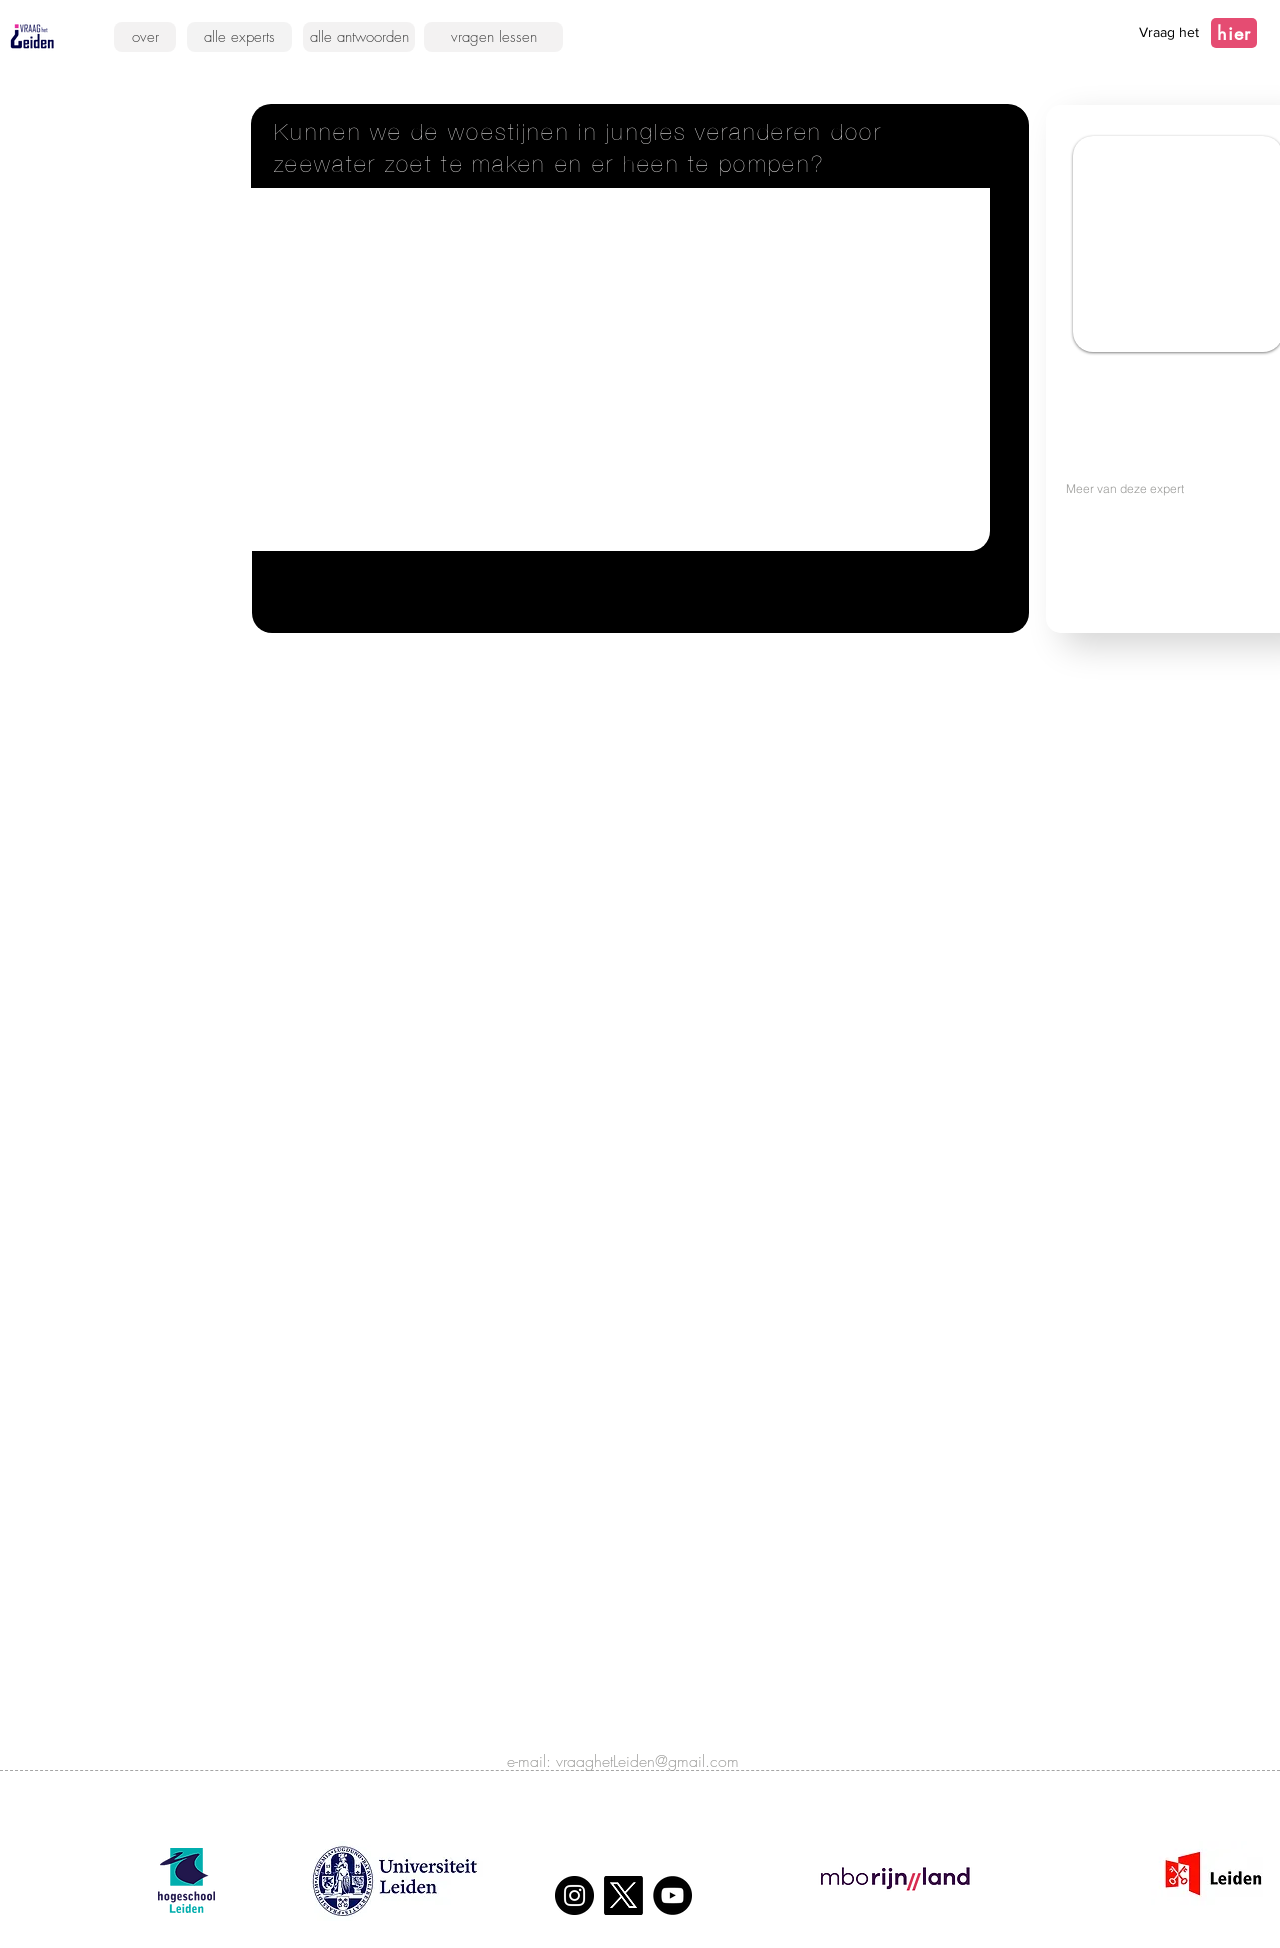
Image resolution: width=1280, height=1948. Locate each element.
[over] (145, 37)
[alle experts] (239, 37)
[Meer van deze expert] (1166, 488)
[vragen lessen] (493, 37)
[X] (623, 1895)
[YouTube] (672, 1895)
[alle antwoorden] (359, 37)
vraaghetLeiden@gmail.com (647, 1761)
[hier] (1234, 33)
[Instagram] (574, 1895)
